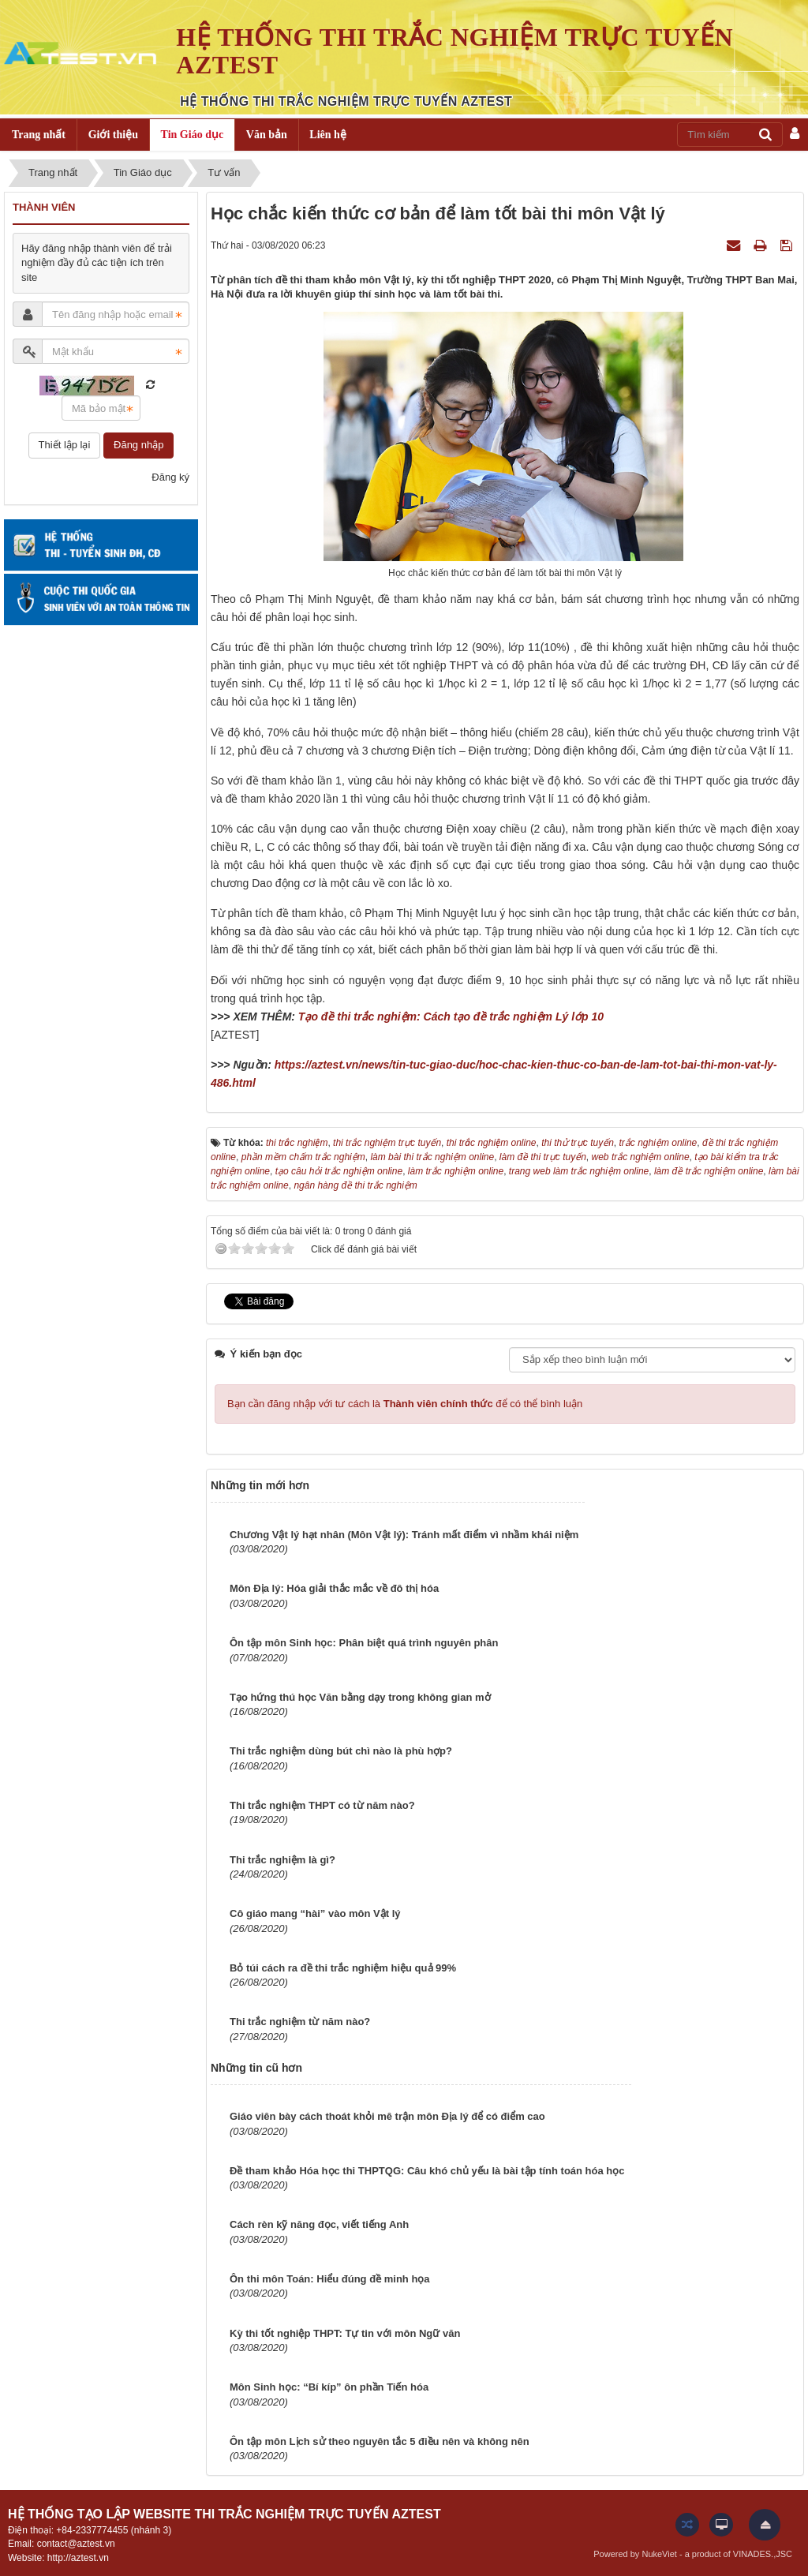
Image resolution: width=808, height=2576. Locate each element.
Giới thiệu (113, 134)
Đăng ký (170, 477)
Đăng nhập (138, 445)
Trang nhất (38, 134)
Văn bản (266, 134)
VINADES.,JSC (762, 2554)
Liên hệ (327, 134)
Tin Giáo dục (192, 134)
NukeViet (659, 2554)
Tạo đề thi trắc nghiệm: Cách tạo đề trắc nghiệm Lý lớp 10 (451, 1016)
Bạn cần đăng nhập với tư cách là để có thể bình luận (404, 1404)
